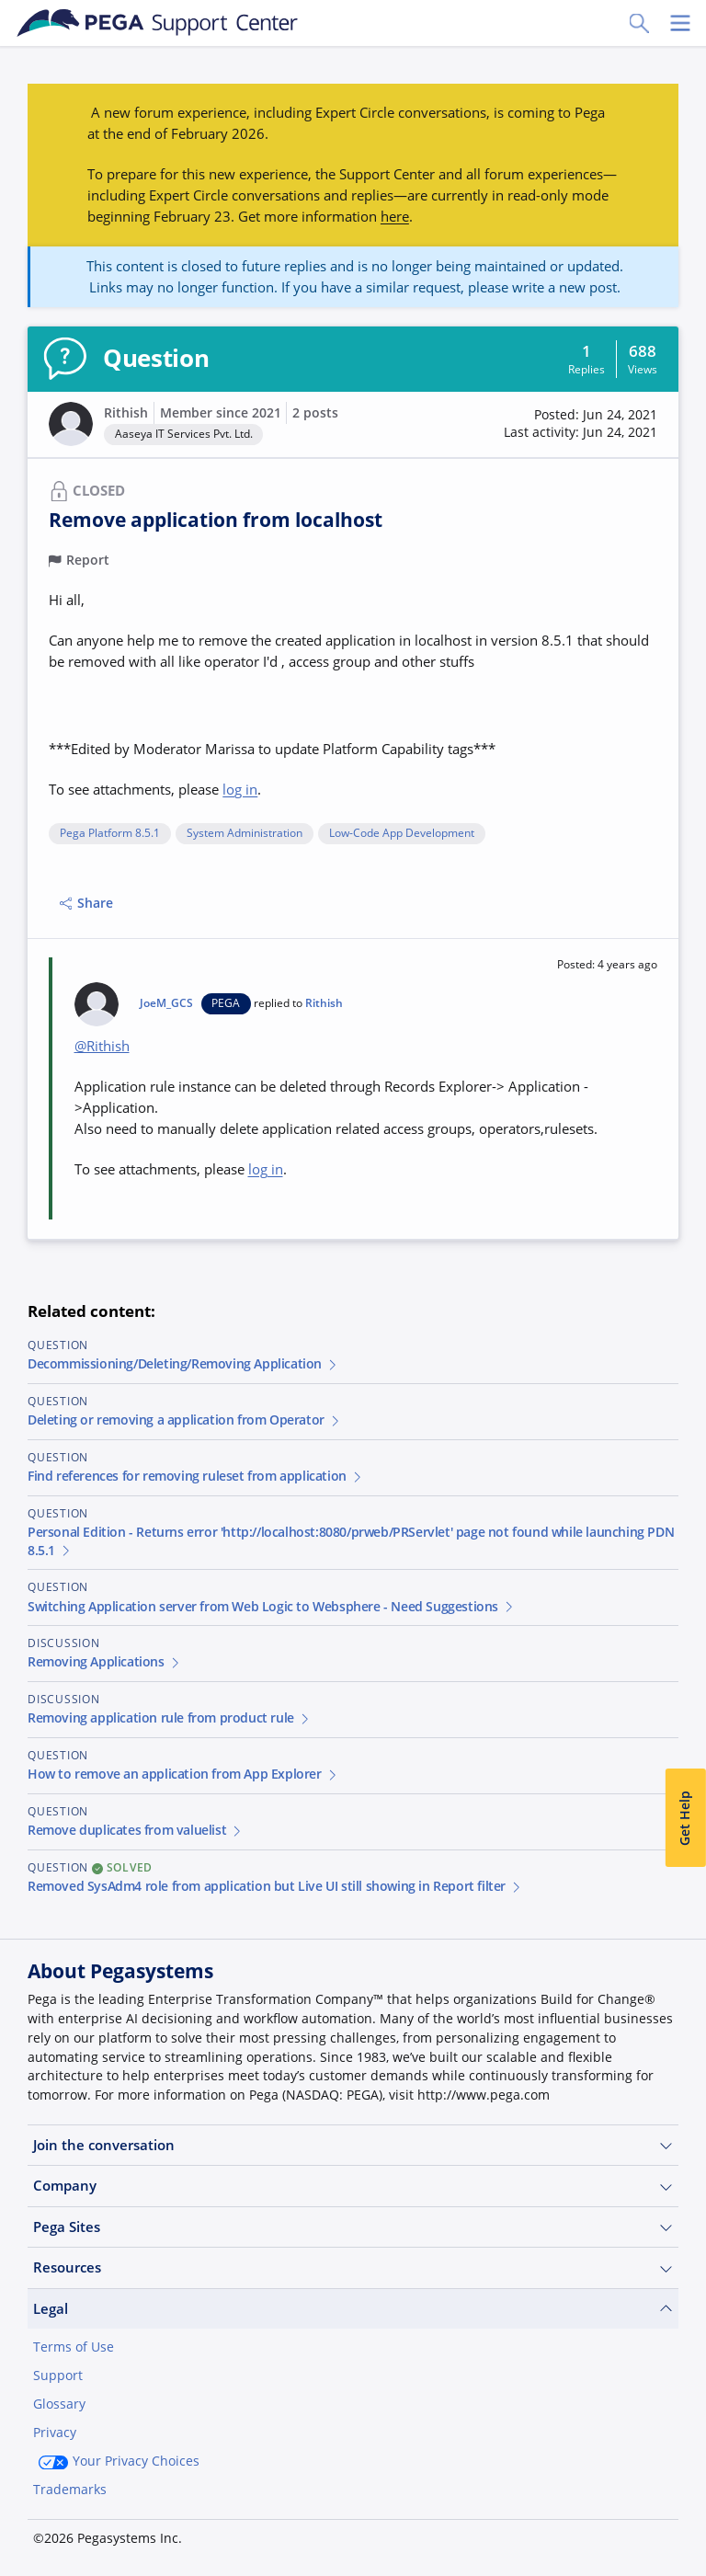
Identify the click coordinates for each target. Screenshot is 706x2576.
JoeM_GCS (166, 1003)
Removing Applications (104, 1662)
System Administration (244, 834)
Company (353, 2185)
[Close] (680, 2509)
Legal (353, 2308)
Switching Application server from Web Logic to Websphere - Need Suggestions (272, 1606)
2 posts (315, 413)
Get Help (685, 1817)
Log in (637, 2532)
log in (239, 789)
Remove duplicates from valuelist (136, 1830)
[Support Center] (158, 23)
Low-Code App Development (401, 834)
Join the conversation (353, 2145)
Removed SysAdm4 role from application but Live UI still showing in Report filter (275, 1886)
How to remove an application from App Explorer (183, 1774)
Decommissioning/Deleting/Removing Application (183, 1364)
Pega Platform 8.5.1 (110, 834)
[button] (580, 424)
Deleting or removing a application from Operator (185, 1420)
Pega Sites (353, 2227)
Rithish (126, 413)
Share (86, 903)
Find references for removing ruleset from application (196, 1476)
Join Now (540, 2532)
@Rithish (102, 1045)
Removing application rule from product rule (170, 1718)
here (395, 216)
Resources (353, 2267)
